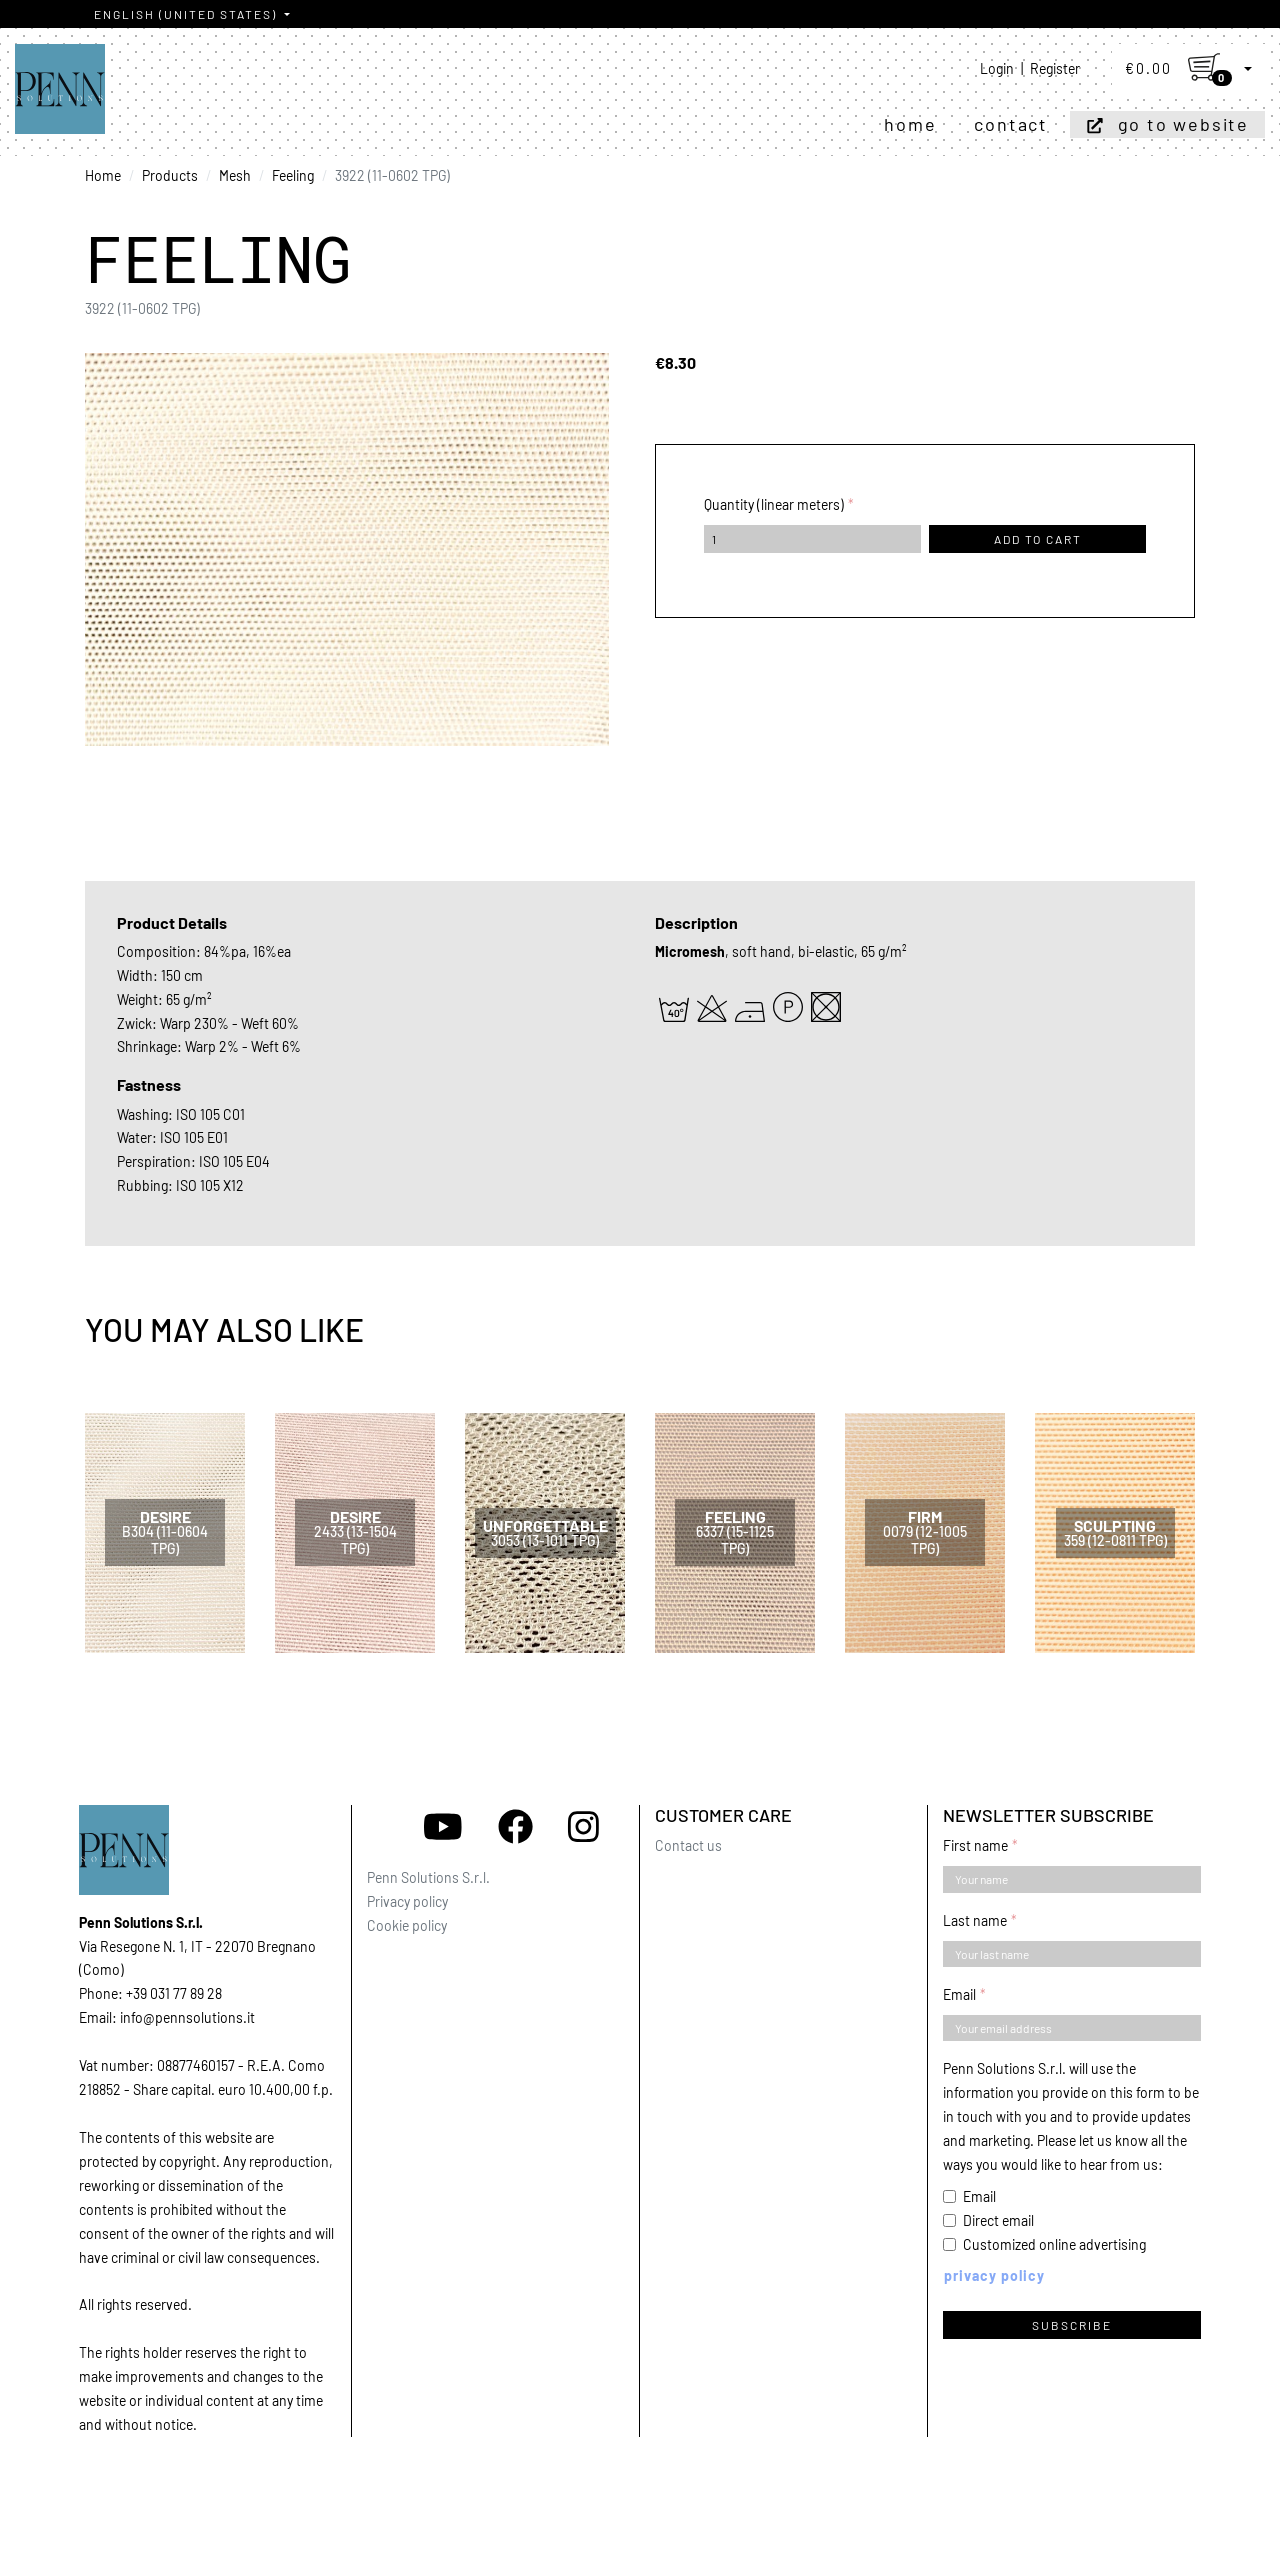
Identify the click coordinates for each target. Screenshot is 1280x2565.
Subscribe (1072, 2325)
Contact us (688, 1845)
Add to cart (1038, 539)
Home (910, 124)
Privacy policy (407, 1901)
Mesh (235, 175)
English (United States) (187, 14)
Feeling (293, 175)
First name (975, 1845)
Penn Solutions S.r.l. (428, 1877)
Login (997, 68)
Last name (975, 1920)
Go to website (1183, 124)
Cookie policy (407, 1925)
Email (959, 1994)
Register (1055, 68)
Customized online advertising (1054, 2244)
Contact (1011, 124)
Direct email (998, 2220)
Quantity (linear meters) (774, 504)
